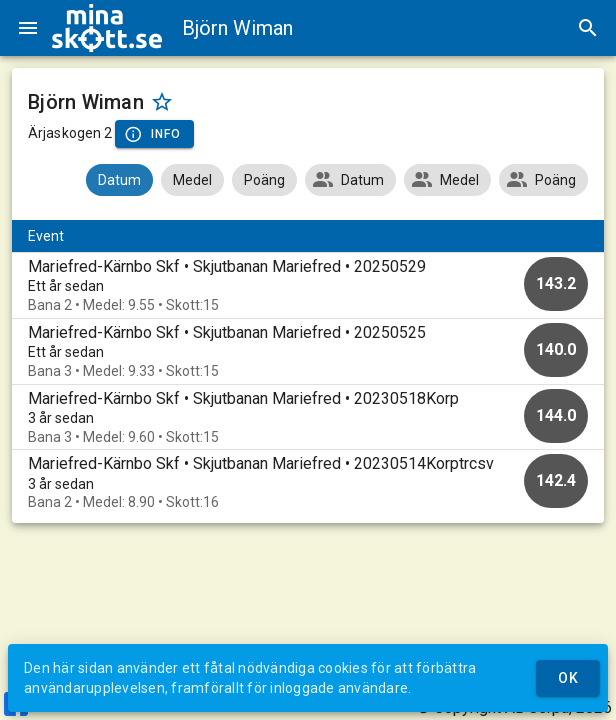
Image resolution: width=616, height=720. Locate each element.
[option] (308, 285)
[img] (107, 28)
